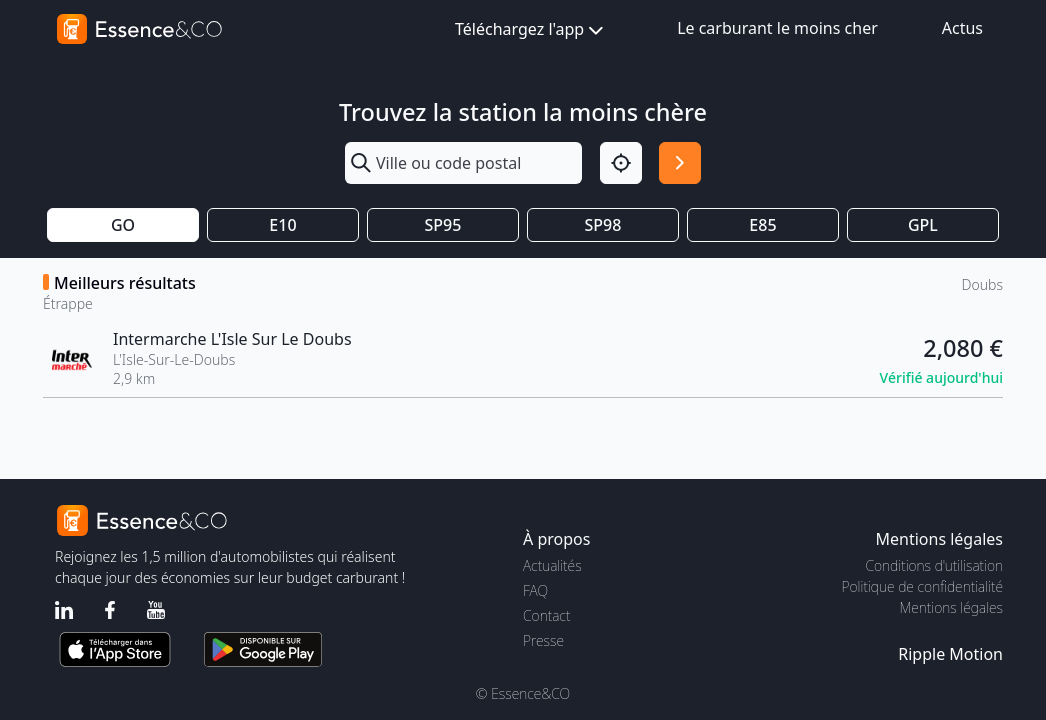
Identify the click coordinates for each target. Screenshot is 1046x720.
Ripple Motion (950, 654)
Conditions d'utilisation (934, 565)
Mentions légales (951, 607)
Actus (962, 28)
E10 (282, 225)
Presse (543, 640)
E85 (762, 225)
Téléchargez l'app (531, 30)
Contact (546, 615)
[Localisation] (621, 163)
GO (123, 225)
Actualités (552, 565)
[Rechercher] (680, 163)
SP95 (443, 225)
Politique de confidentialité (922, 586)
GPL (923, 225)
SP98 (603, 225)
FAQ (535, 590)
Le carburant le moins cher (777, 28)
